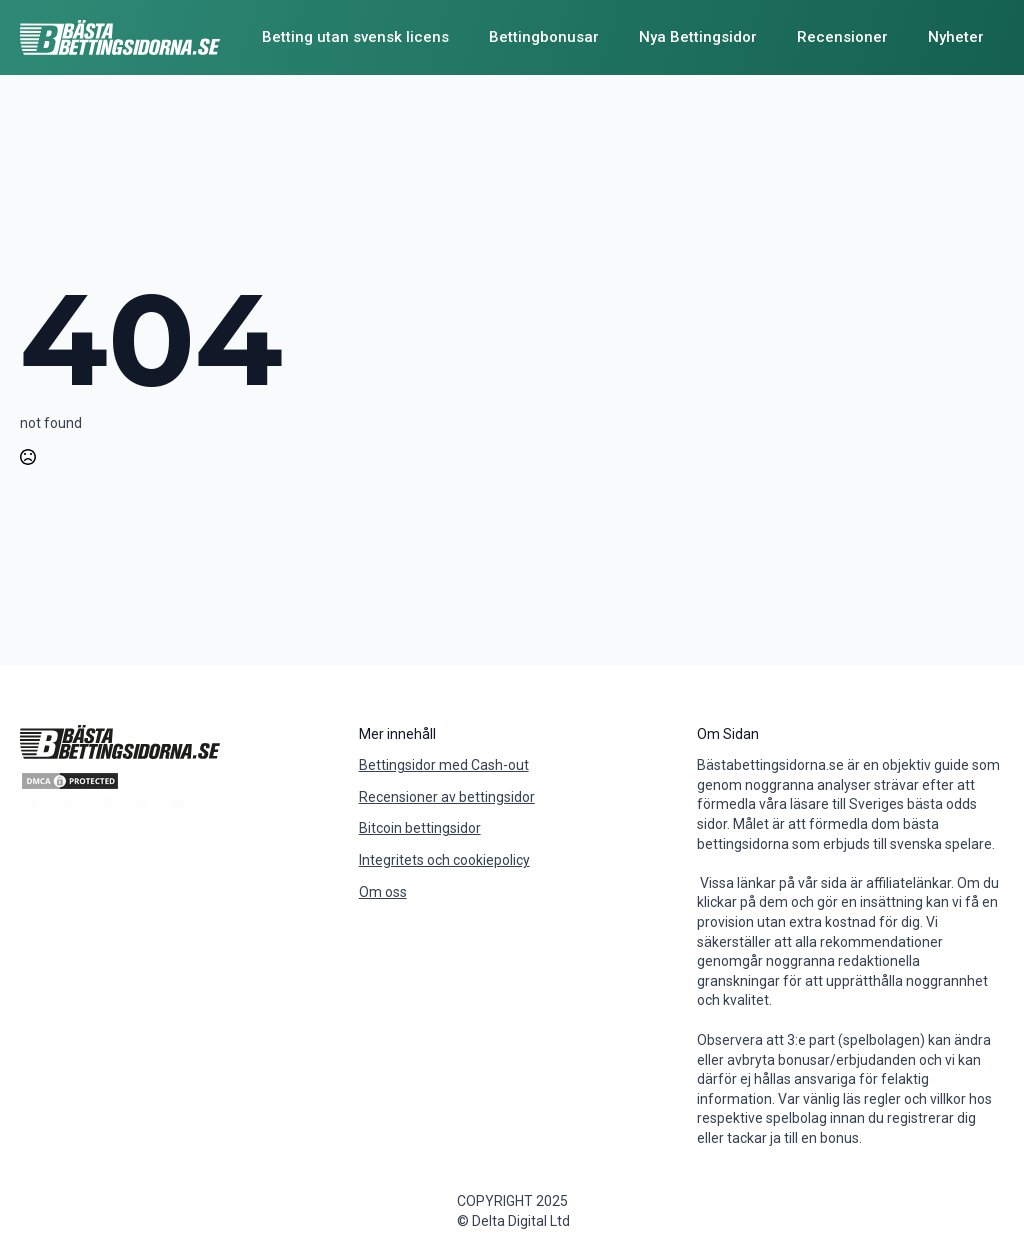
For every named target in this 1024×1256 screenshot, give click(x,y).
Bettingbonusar (544, 37)
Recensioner (842, 37)
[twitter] (70, 805)
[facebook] (34, 805)
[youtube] (178, 805)
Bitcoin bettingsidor (420, 828)
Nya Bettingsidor (698, 37)
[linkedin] (142, 805)
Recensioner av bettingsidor (447, 797)
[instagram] (106, 805)
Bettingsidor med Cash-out (444, 765)
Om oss (383, 892)
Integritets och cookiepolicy (444, 860)
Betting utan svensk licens (355, 37)
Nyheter (956, 37)
